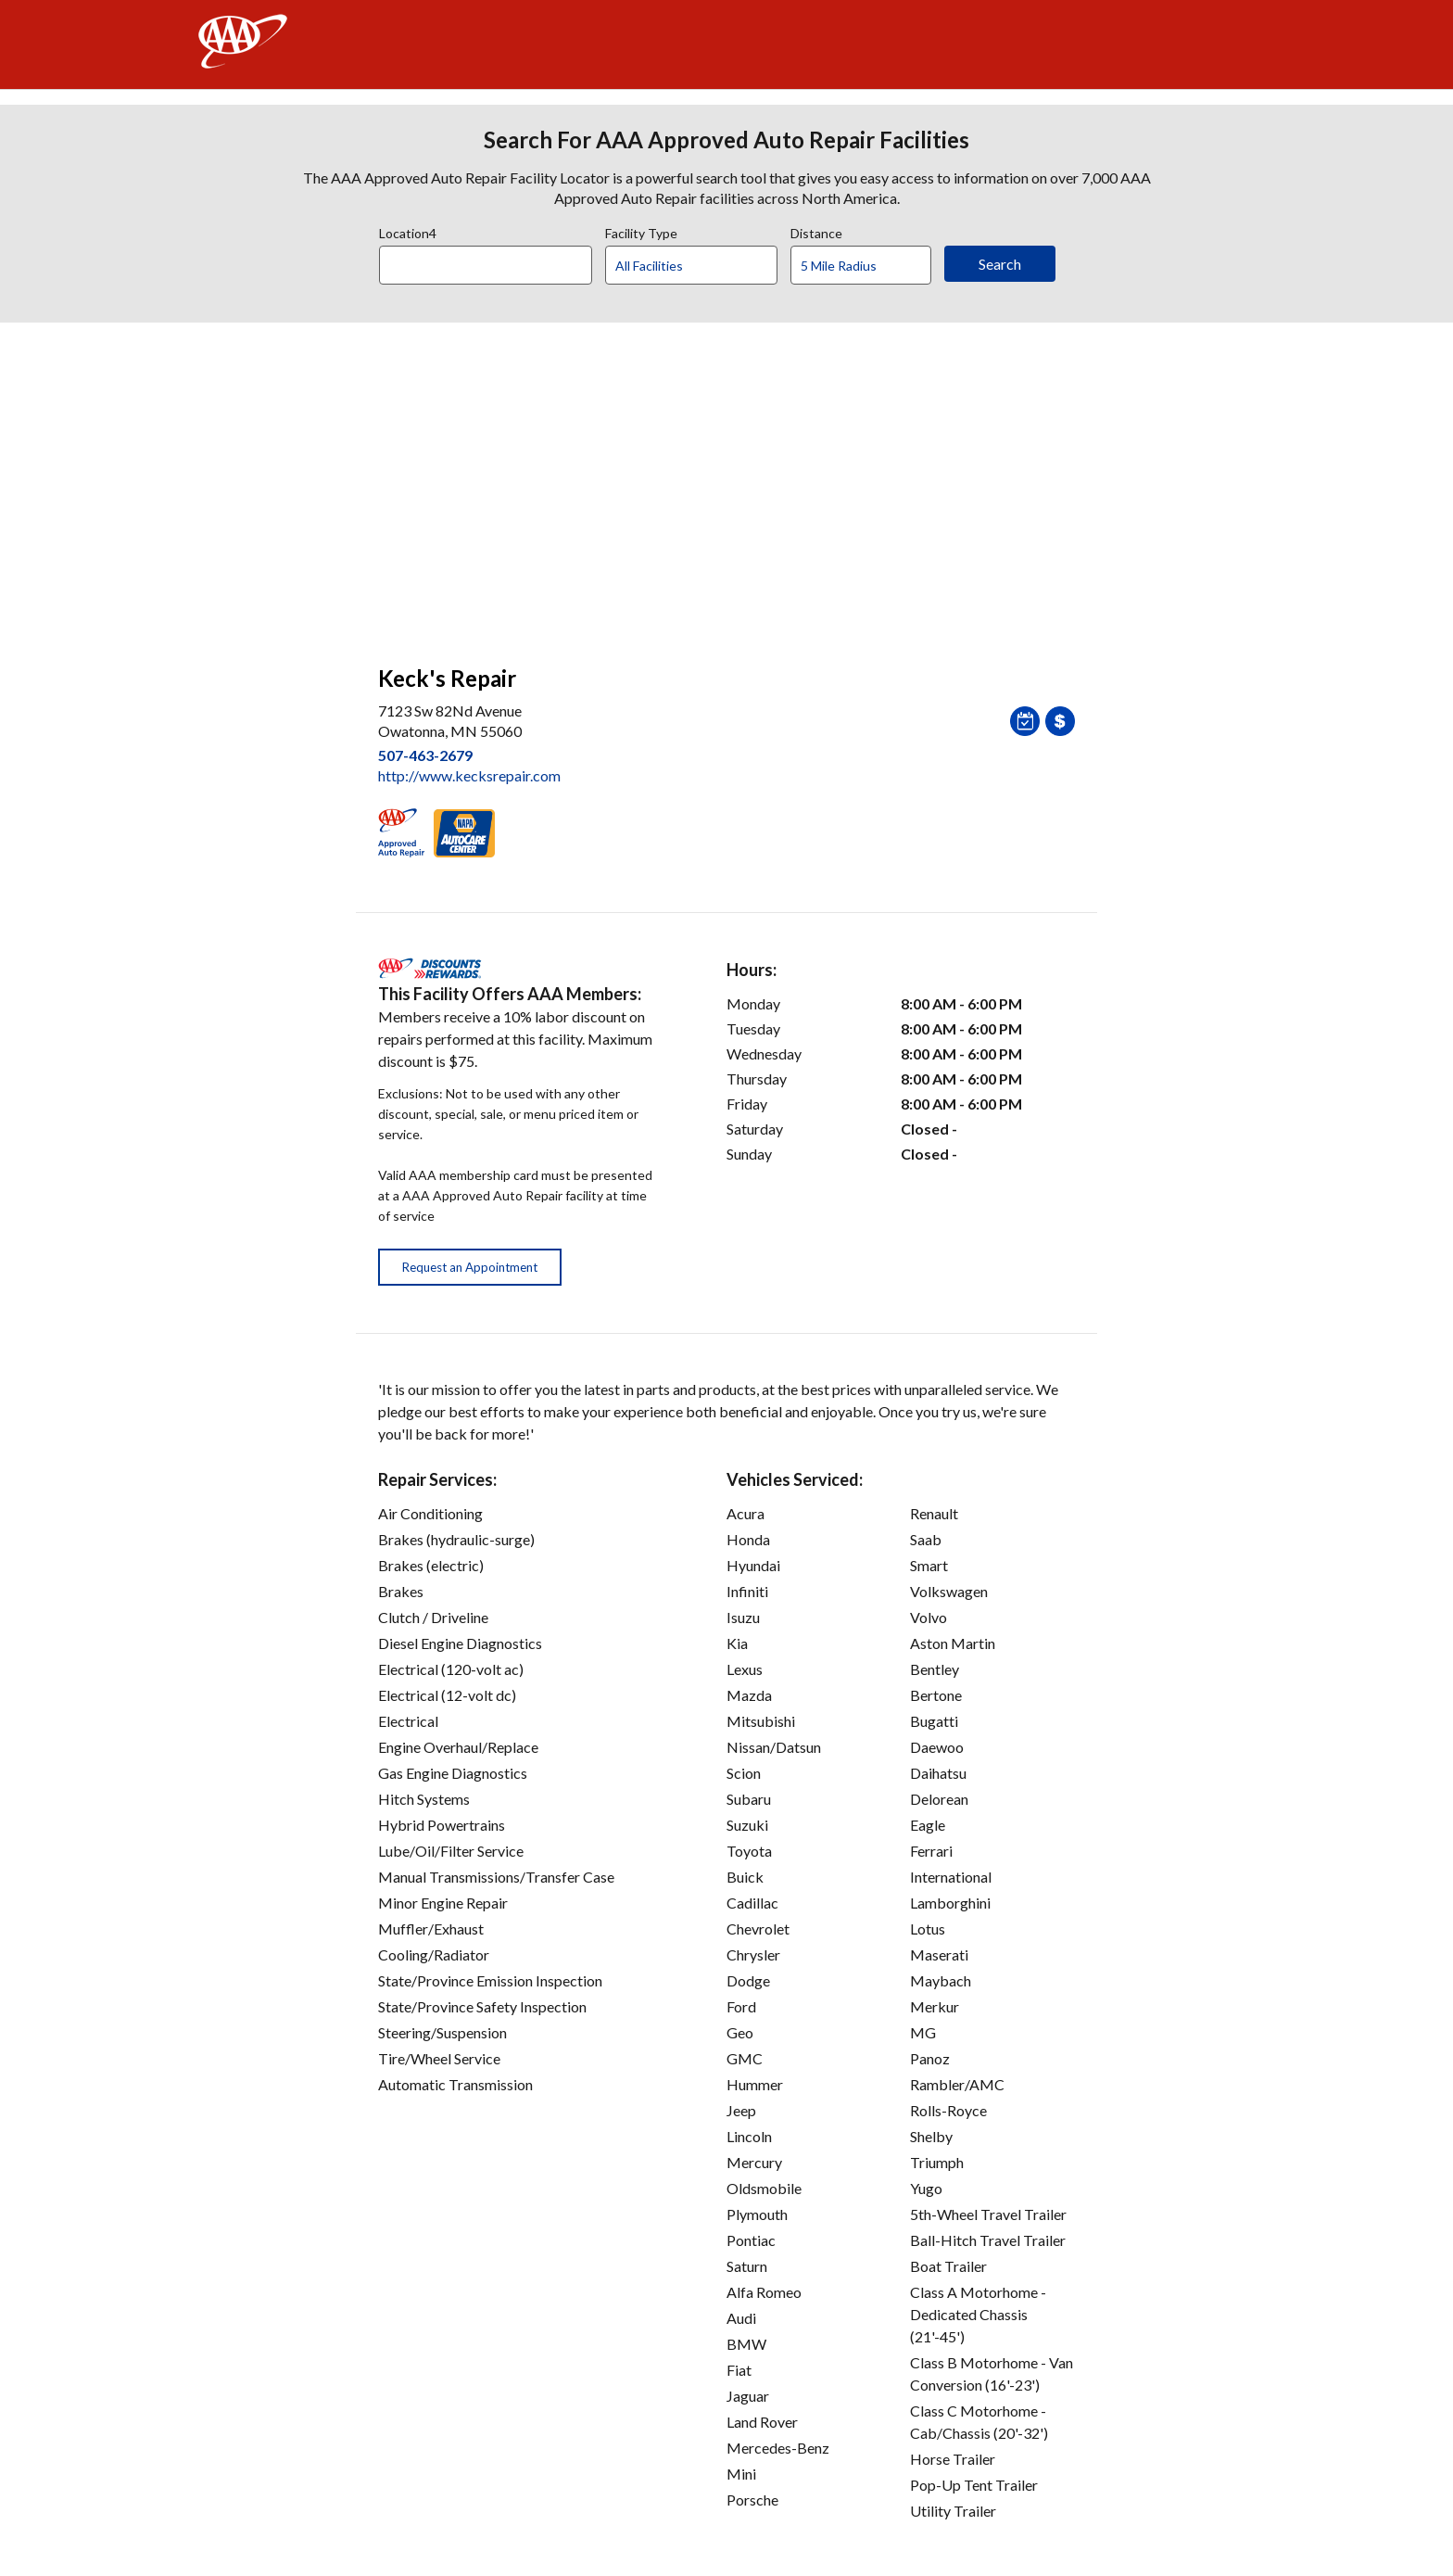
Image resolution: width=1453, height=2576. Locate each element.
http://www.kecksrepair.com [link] (469, 775)
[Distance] (867, 266)
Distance (816, 230)
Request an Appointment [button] (469, 1267)
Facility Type (641, 230)
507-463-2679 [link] (425, 755)
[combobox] (492, 260)
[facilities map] (726, 484)
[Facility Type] (706, 266)
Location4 (407, 230)
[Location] (485, 265)
